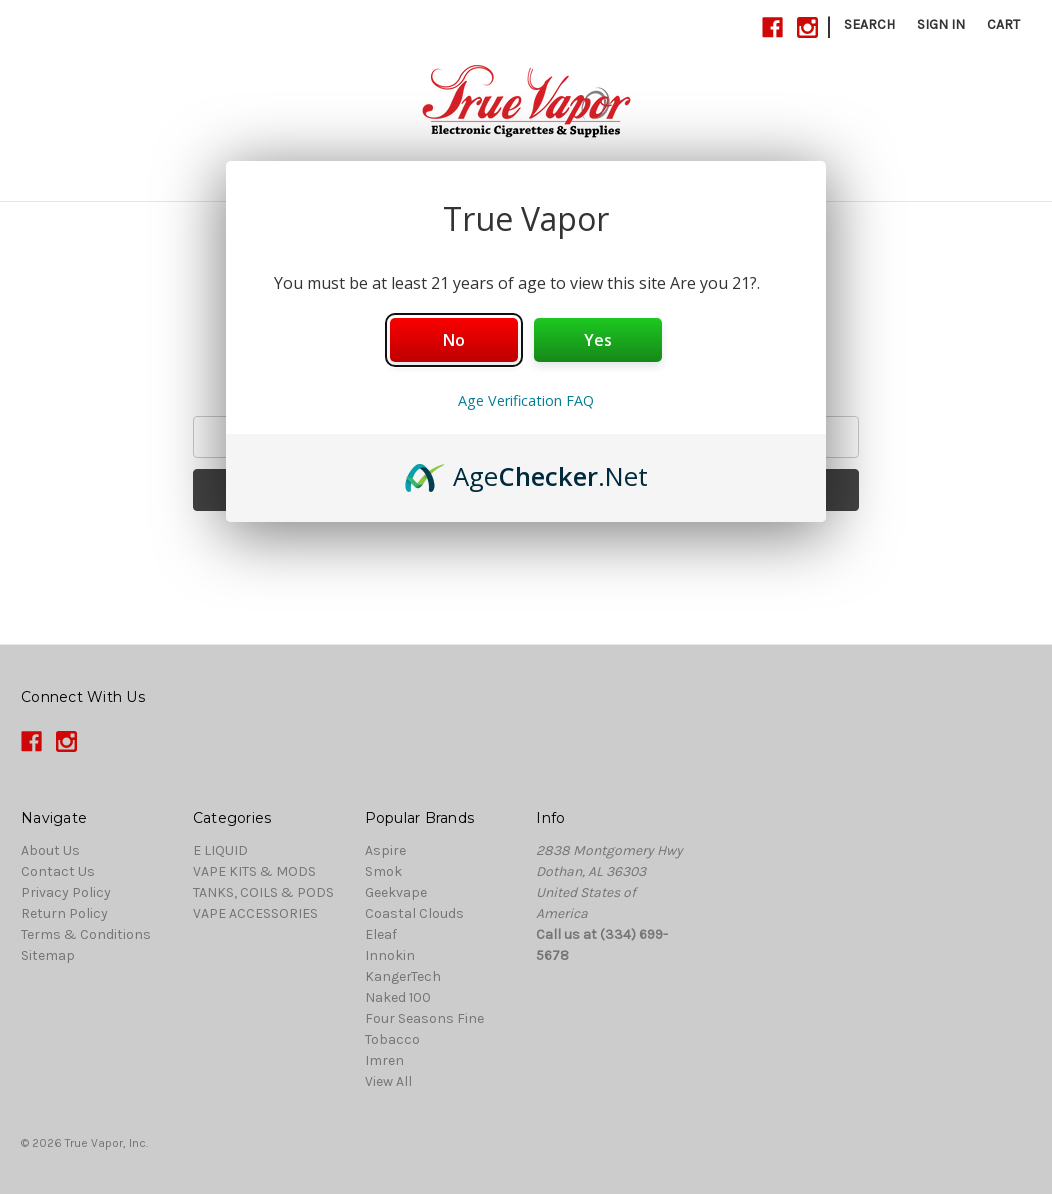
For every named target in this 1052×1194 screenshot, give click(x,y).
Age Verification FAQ (526, 400)
